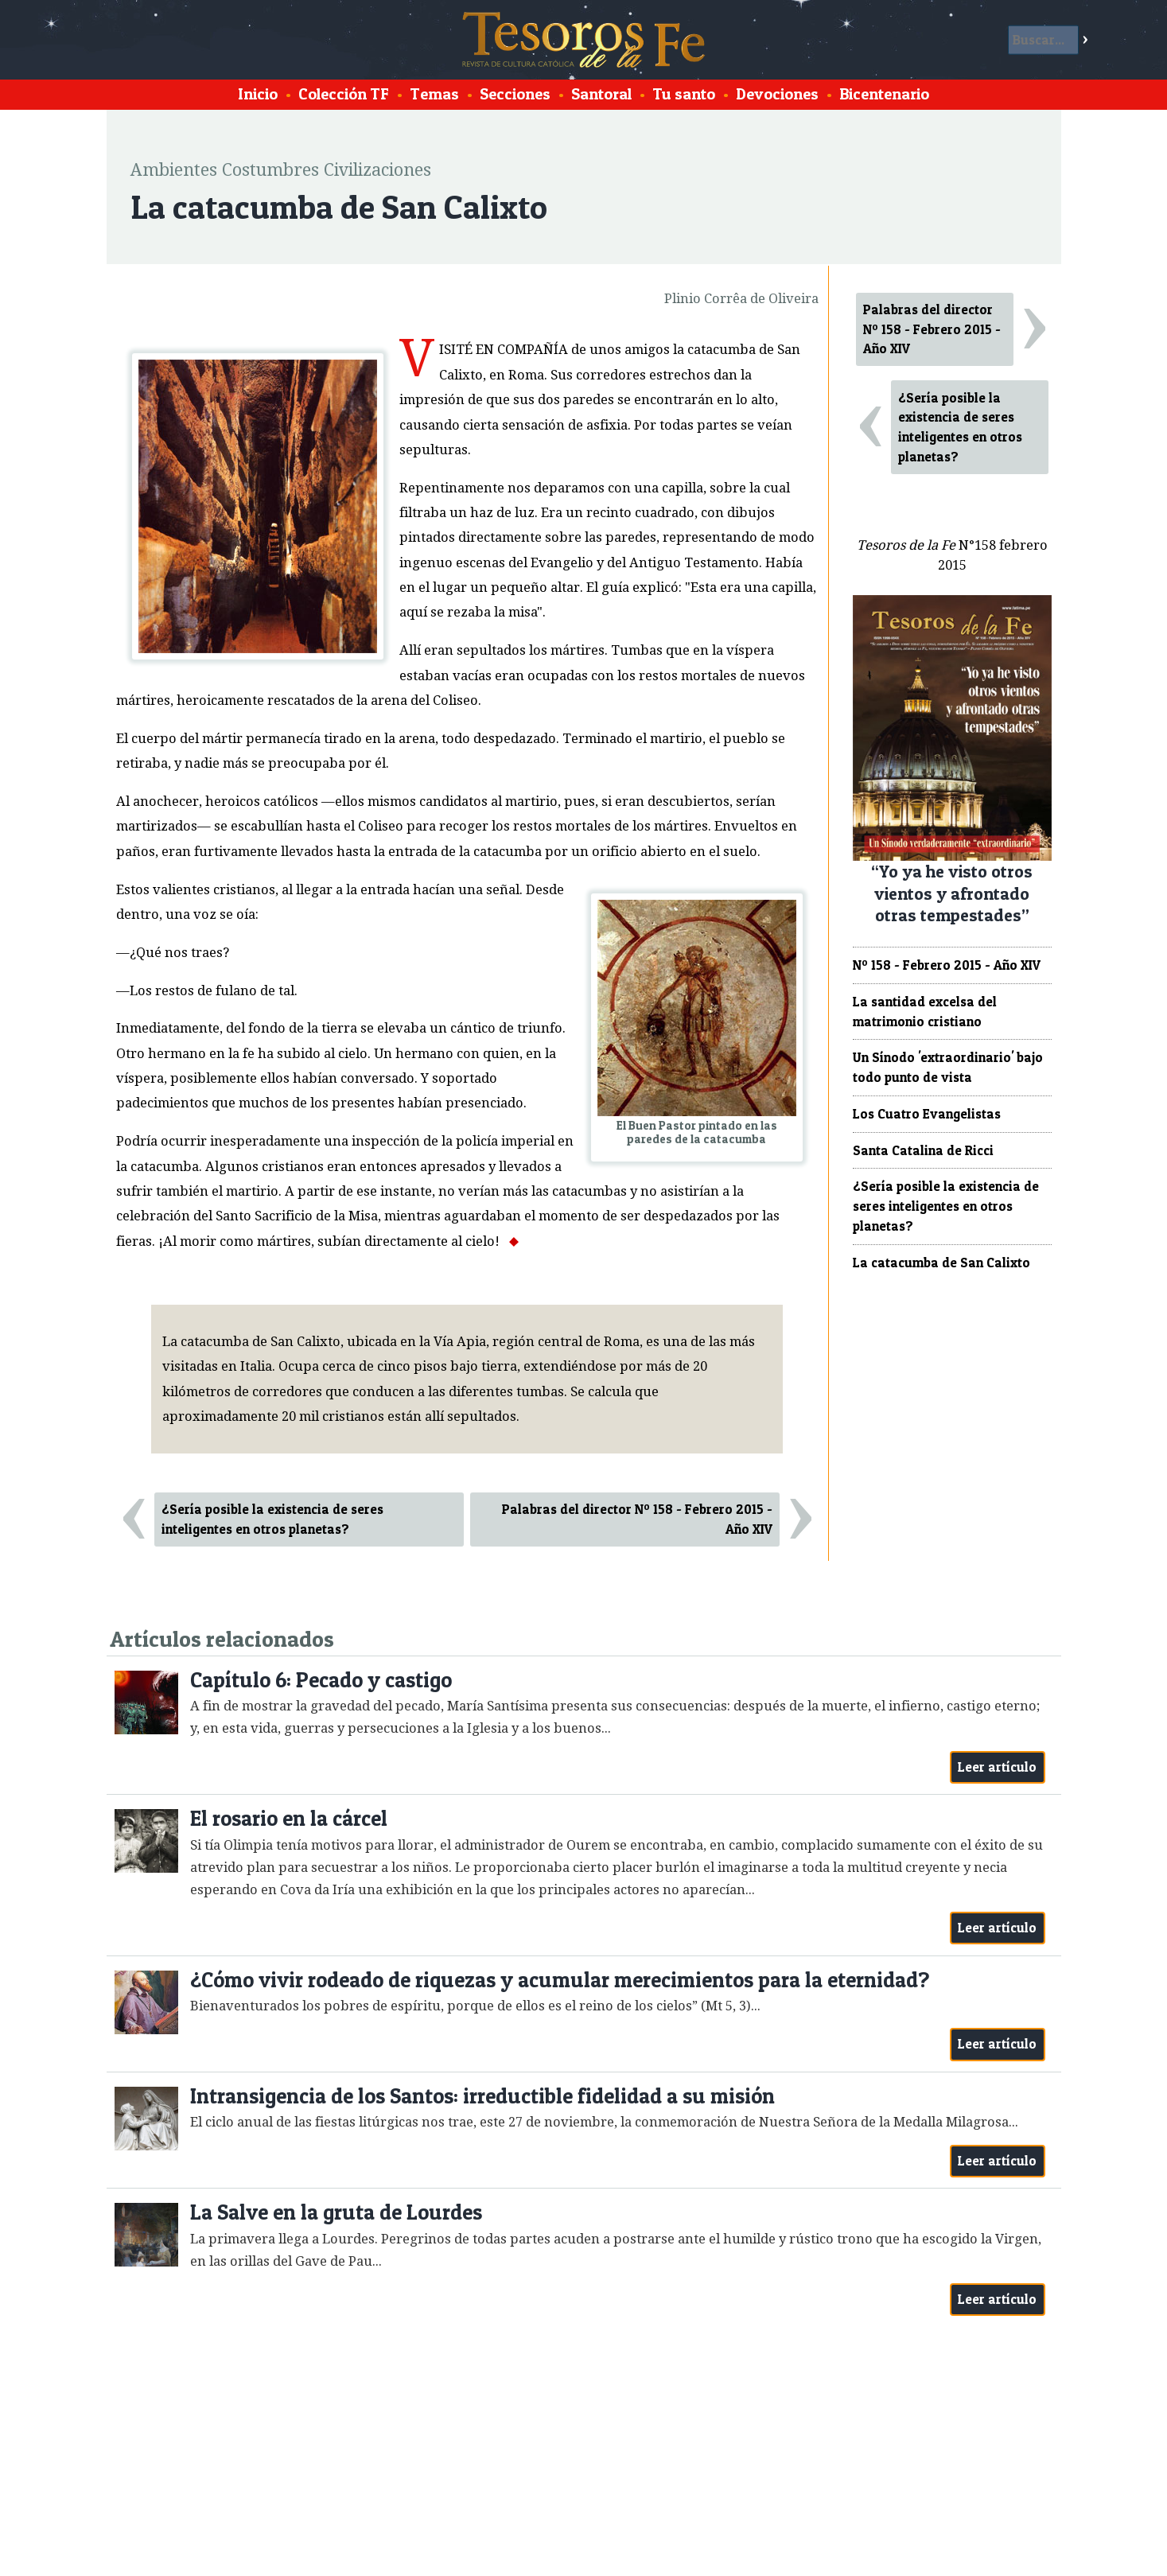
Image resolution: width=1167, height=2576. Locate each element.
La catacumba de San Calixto (941, 1262)
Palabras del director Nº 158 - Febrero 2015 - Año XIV (637, 1519)
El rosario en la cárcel (288, 1818)
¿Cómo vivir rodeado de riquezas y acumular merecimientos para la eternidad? (559, 1980)
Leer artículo (997, 1767)
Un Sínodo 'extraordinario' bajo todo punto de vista (948, 1067)
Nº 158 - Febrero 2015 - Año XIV (947, 965)
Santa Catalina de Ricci (923, 1150)
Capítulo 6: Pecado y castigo (321, 1680)
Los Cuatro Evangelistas (927, 1114)
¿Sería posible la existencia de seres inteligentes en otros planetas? (272, 1519)
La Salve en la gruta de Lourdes (336, 2212)
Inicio (258, 93)
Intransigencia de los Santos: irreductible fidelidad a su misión (482, 2096)
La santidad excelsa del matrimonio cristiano (925, 1011)
